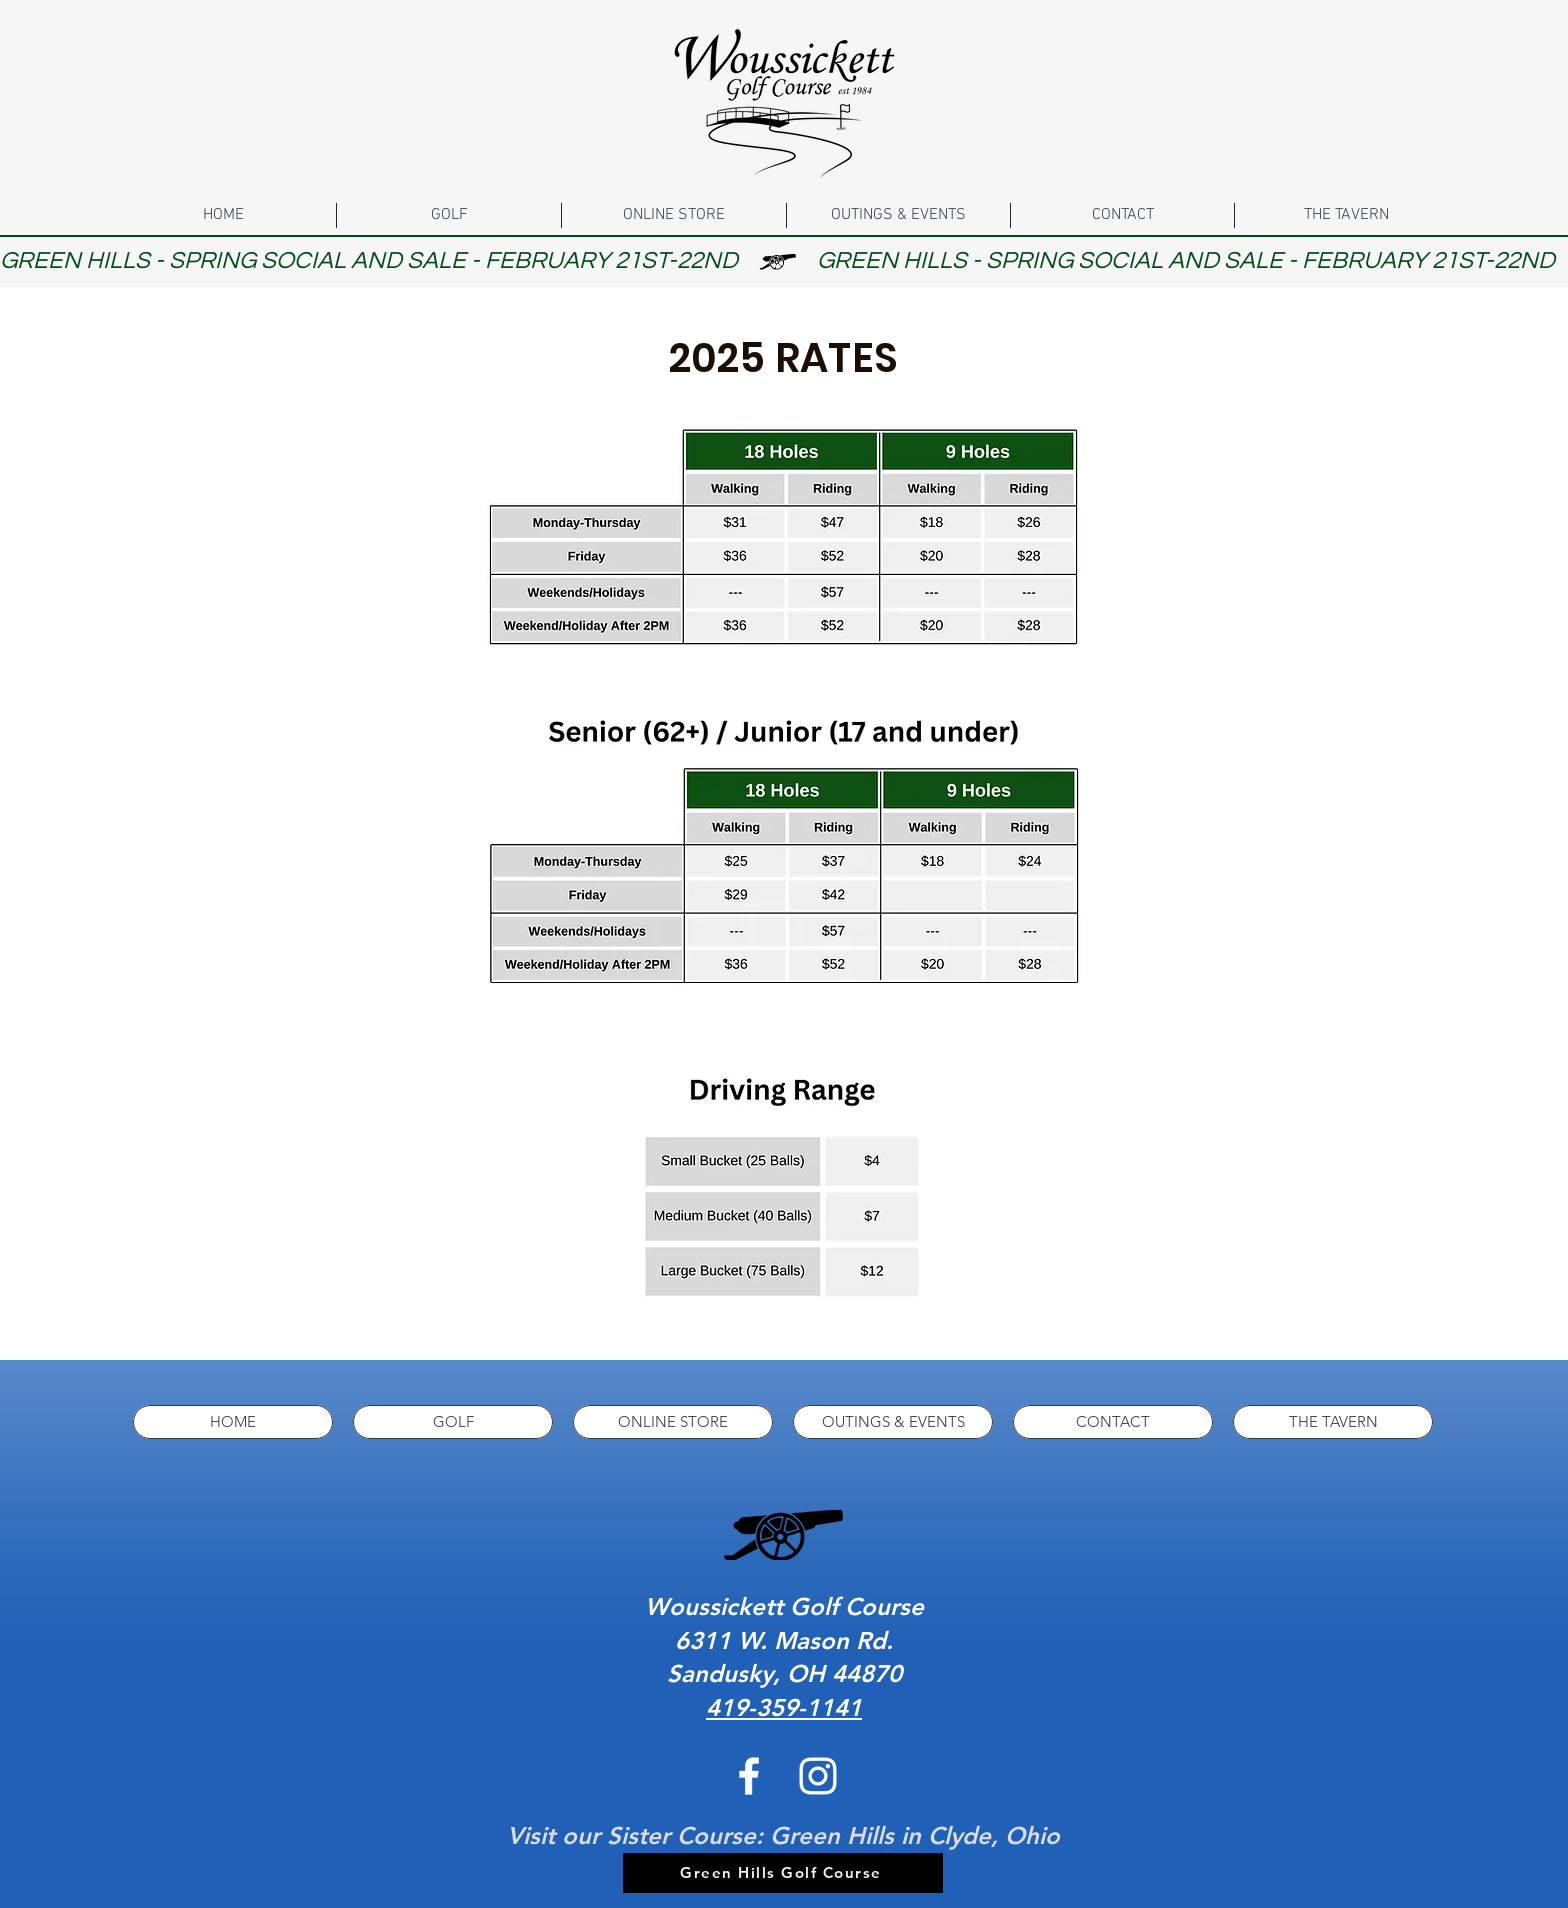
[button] (449, 215)
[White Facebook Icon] (749, 1776)
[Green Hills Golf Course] (783, 1873)
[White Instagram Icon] (818, 1776)
